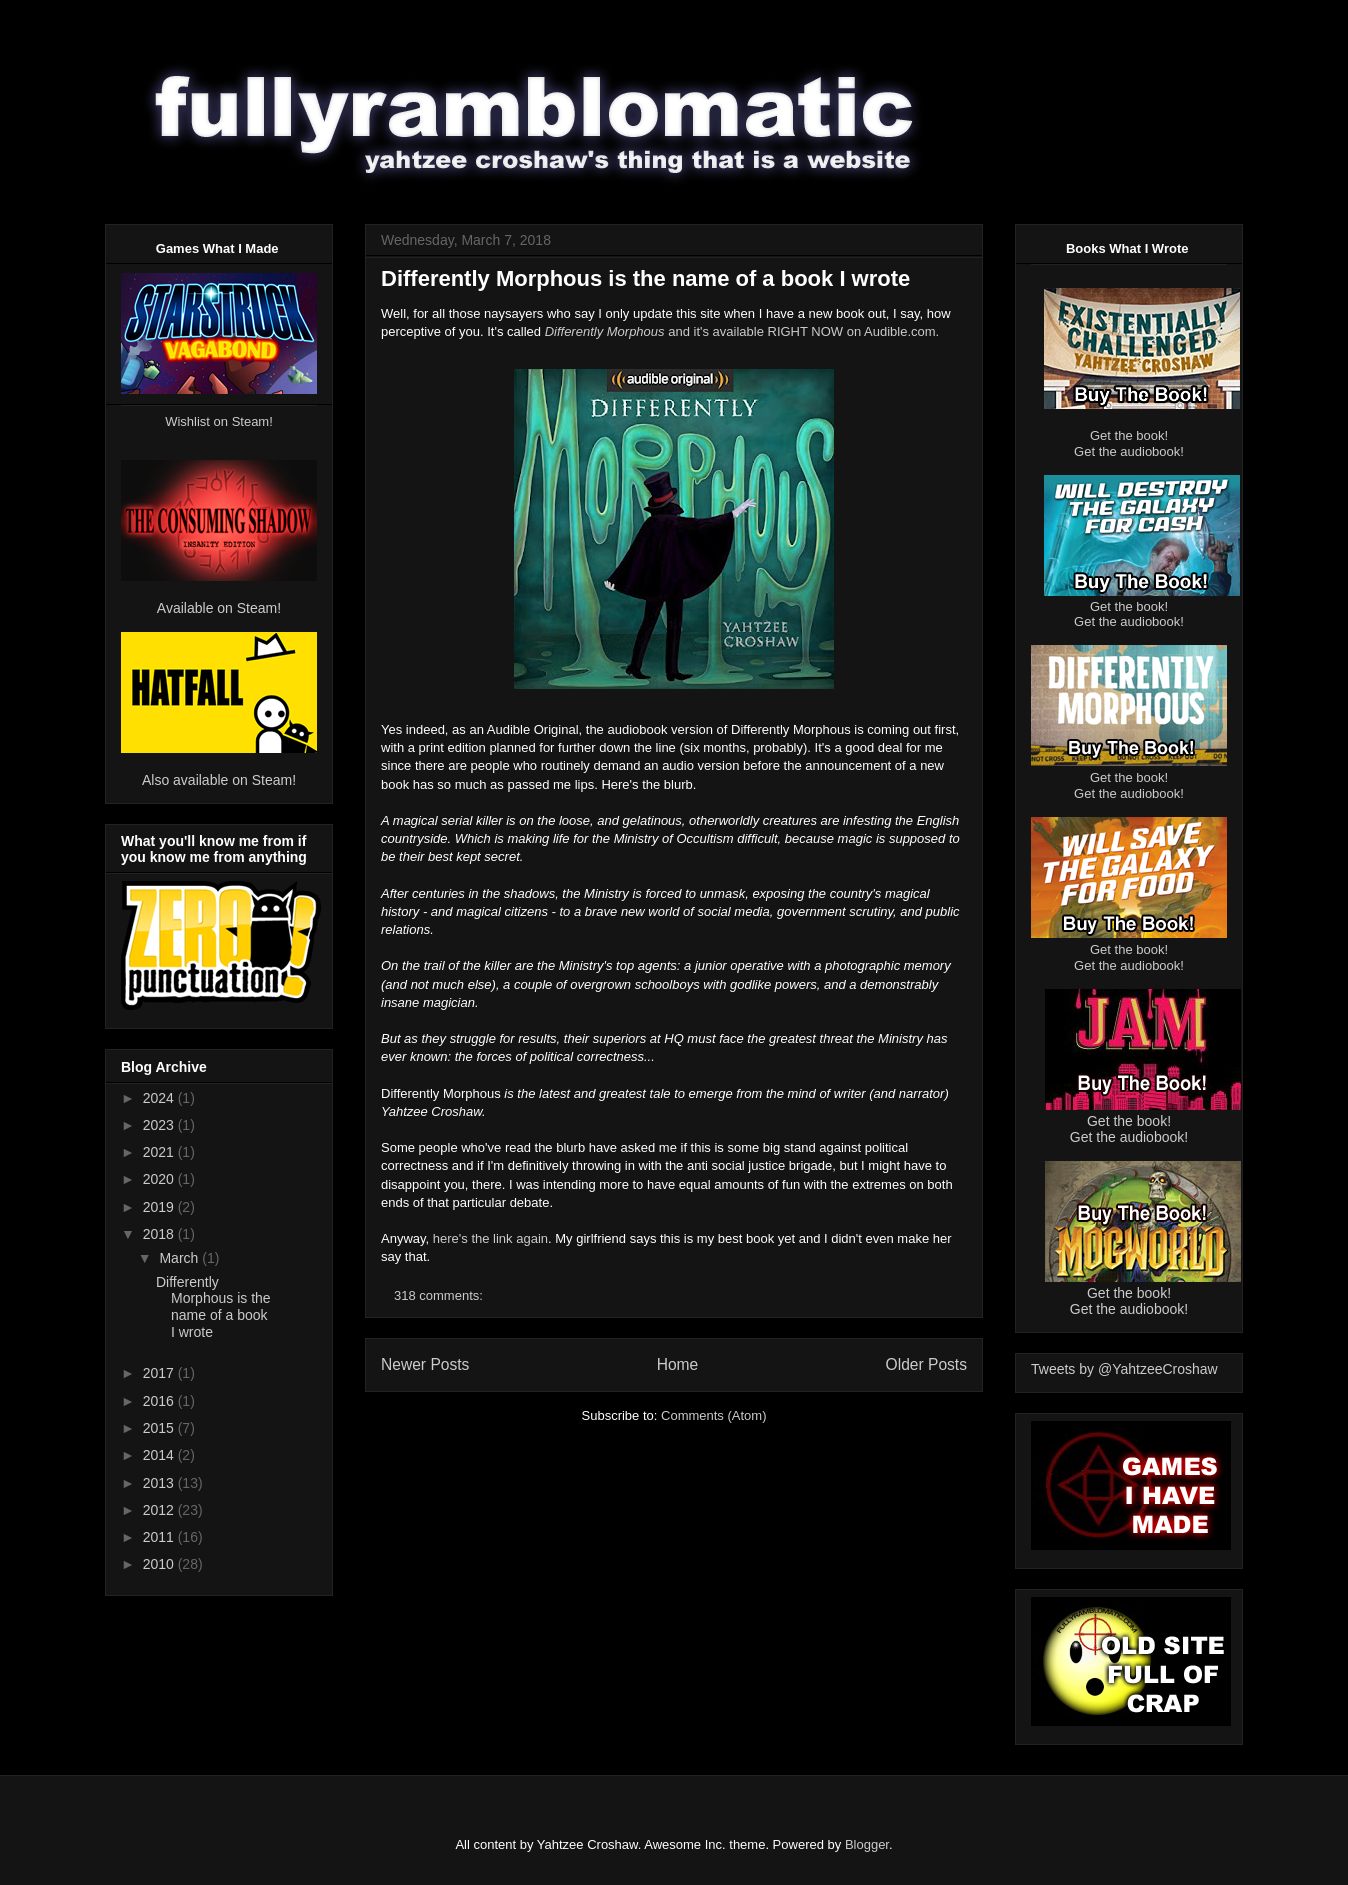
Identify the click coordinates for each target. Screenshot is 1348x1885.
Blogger (867, 1844)
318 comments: (440, 1295)
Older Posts (926, 1364)
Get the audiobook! (1129, 451)
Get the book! (1129, 435)
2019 (160, 1207)
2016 (160, 1401)
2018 (160, 1234)
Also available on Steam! (219, 780)
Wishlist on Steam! (219, 421)
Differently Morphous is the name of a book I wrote (645, 278)
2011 (160, 1537)
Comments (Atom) (713, 1415)
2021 (160, 1152)
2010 (160, 1564)
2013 (160, 1483)
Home (678, 1364)
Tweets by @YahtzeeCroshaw (1124, 1369)
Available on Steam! (219, 608)
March (180, 1258)
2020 (160, 1179)
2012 (160, 1510)
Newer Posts (425, 1364)
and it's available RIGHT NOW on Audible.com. (742, 331)
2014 (160, 1455)
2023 (160, 1125)
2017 (160, 1373)
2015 (160, 1428)
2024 (160, 1098)
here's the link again (490, 1238)
